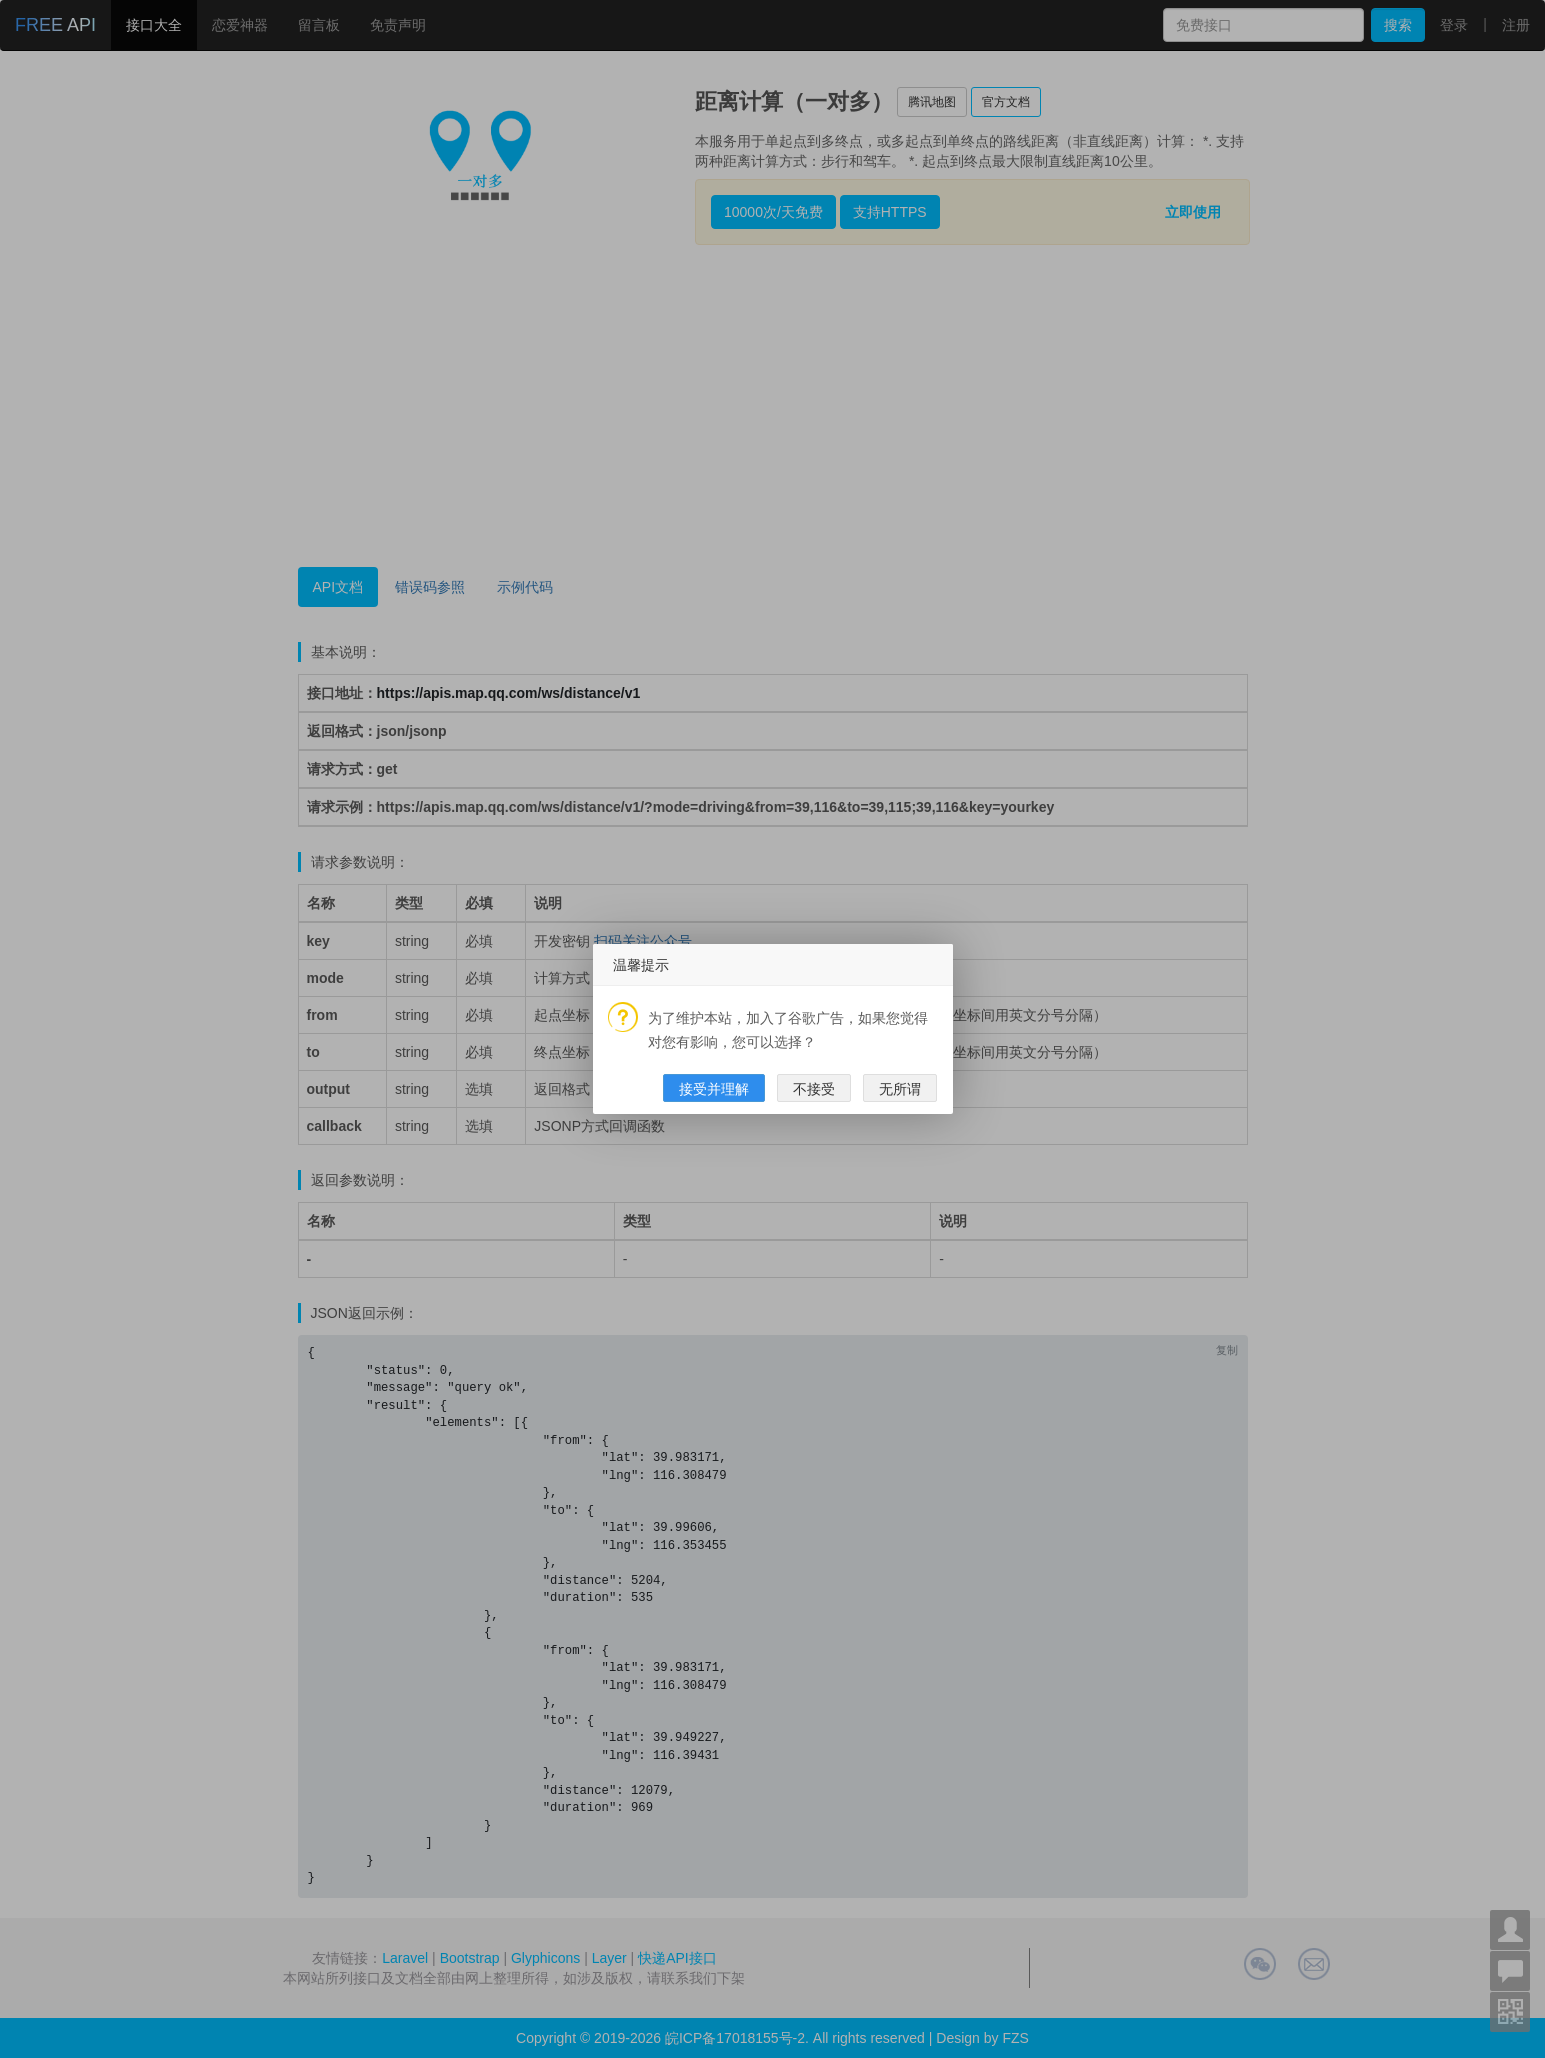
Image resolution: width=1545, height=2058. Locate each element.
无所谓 (900, 1089)
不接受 (814, 1089)
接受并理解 (714, 1089)
